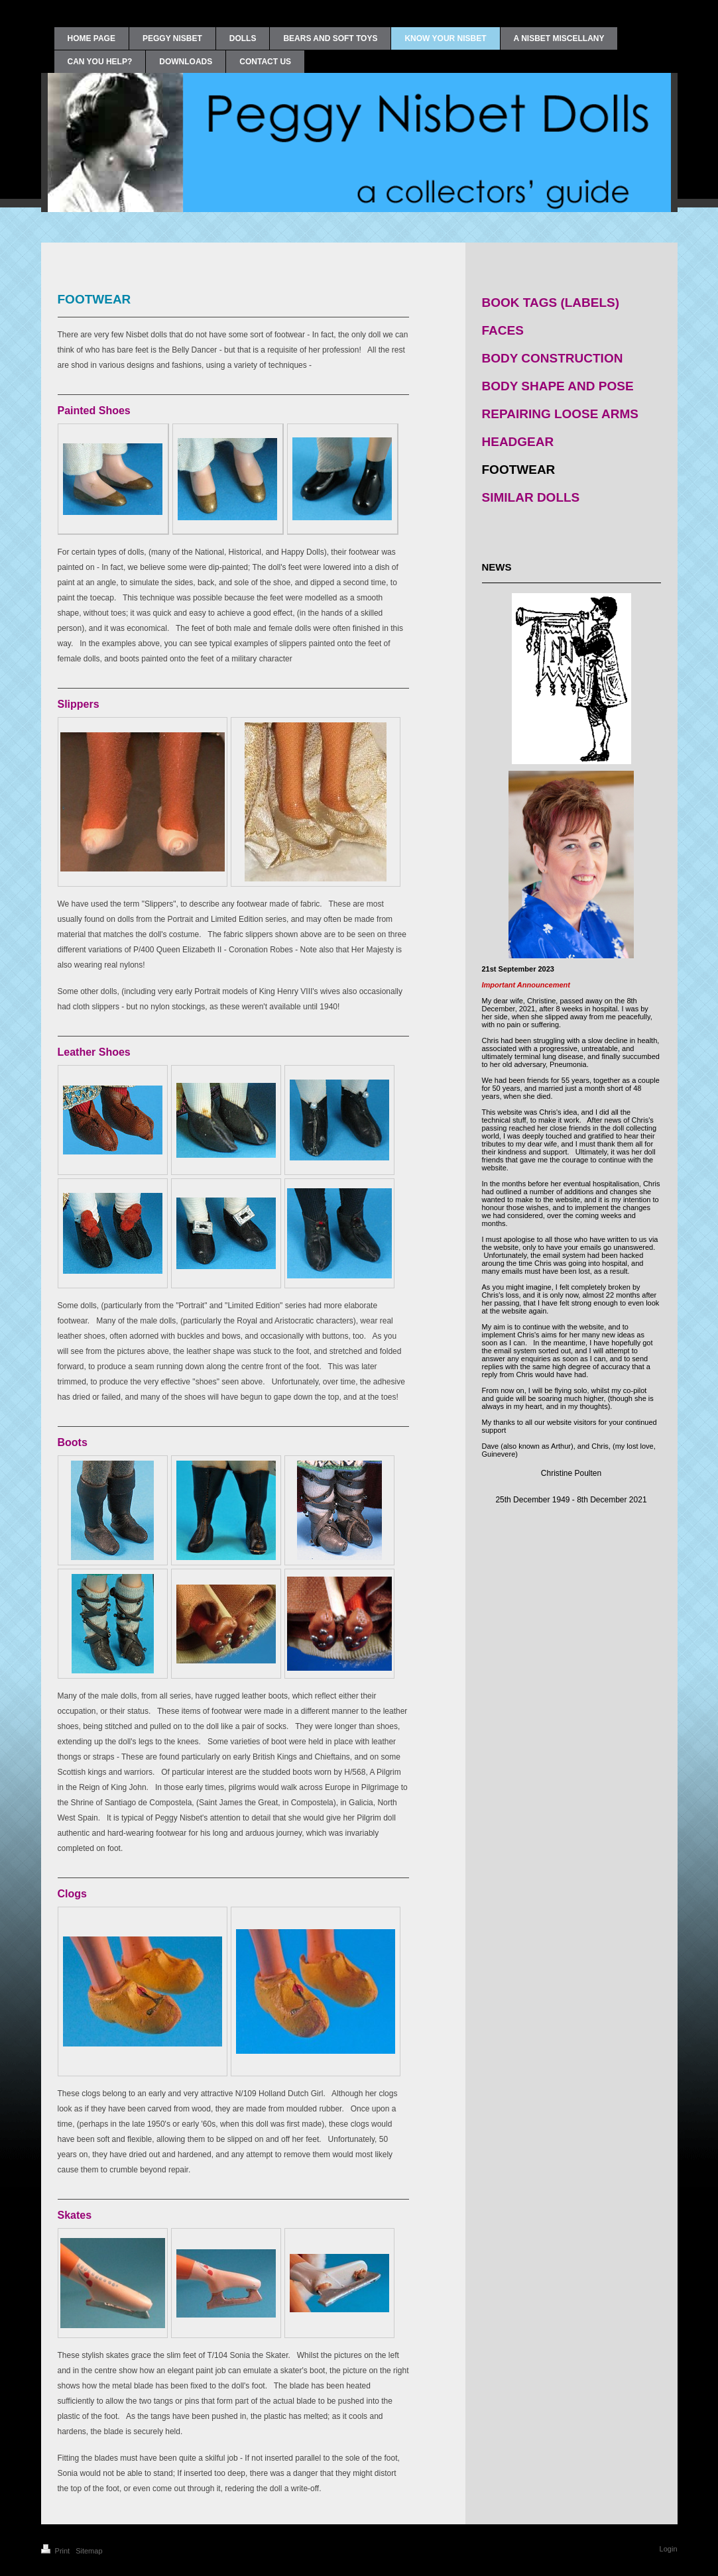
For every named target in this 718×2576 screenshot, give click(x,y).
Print (56, 2551)
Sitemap (89, 2551)
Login (669, 2549)
